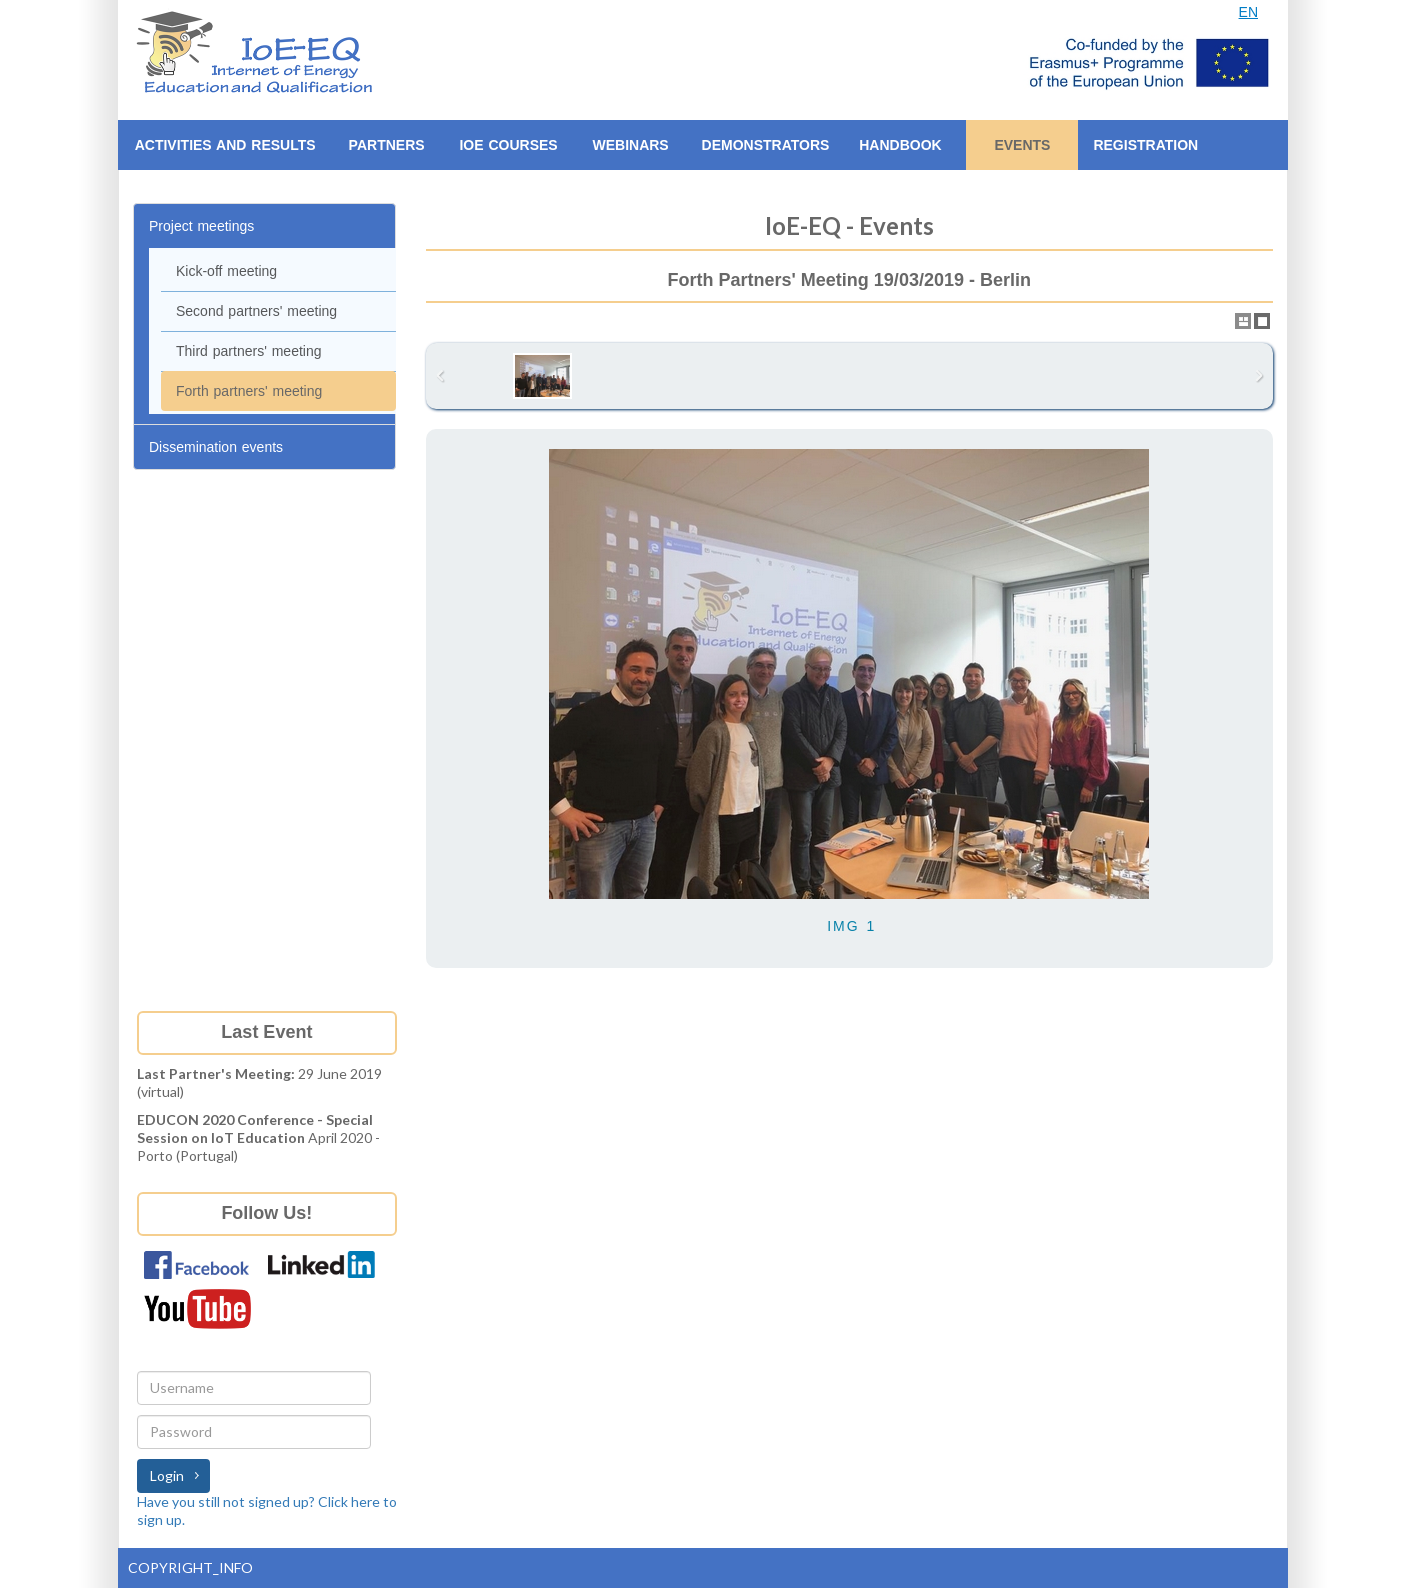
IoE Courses (508, 145)
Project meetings (201, 226)
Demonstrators (766, 145)
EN (1248, 12)
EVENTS (1022, 145)
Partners (387, 145)
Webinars (630, 145)
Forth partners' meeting (249, 391)
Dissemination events (216, 447)
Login (167, 1475)
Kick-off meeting (226, 271)
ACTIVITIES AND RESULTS (225, 145)
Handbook (900, 145)
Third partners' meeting (249, 351)
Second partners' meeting (256, 311)
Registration (1145, 145)
